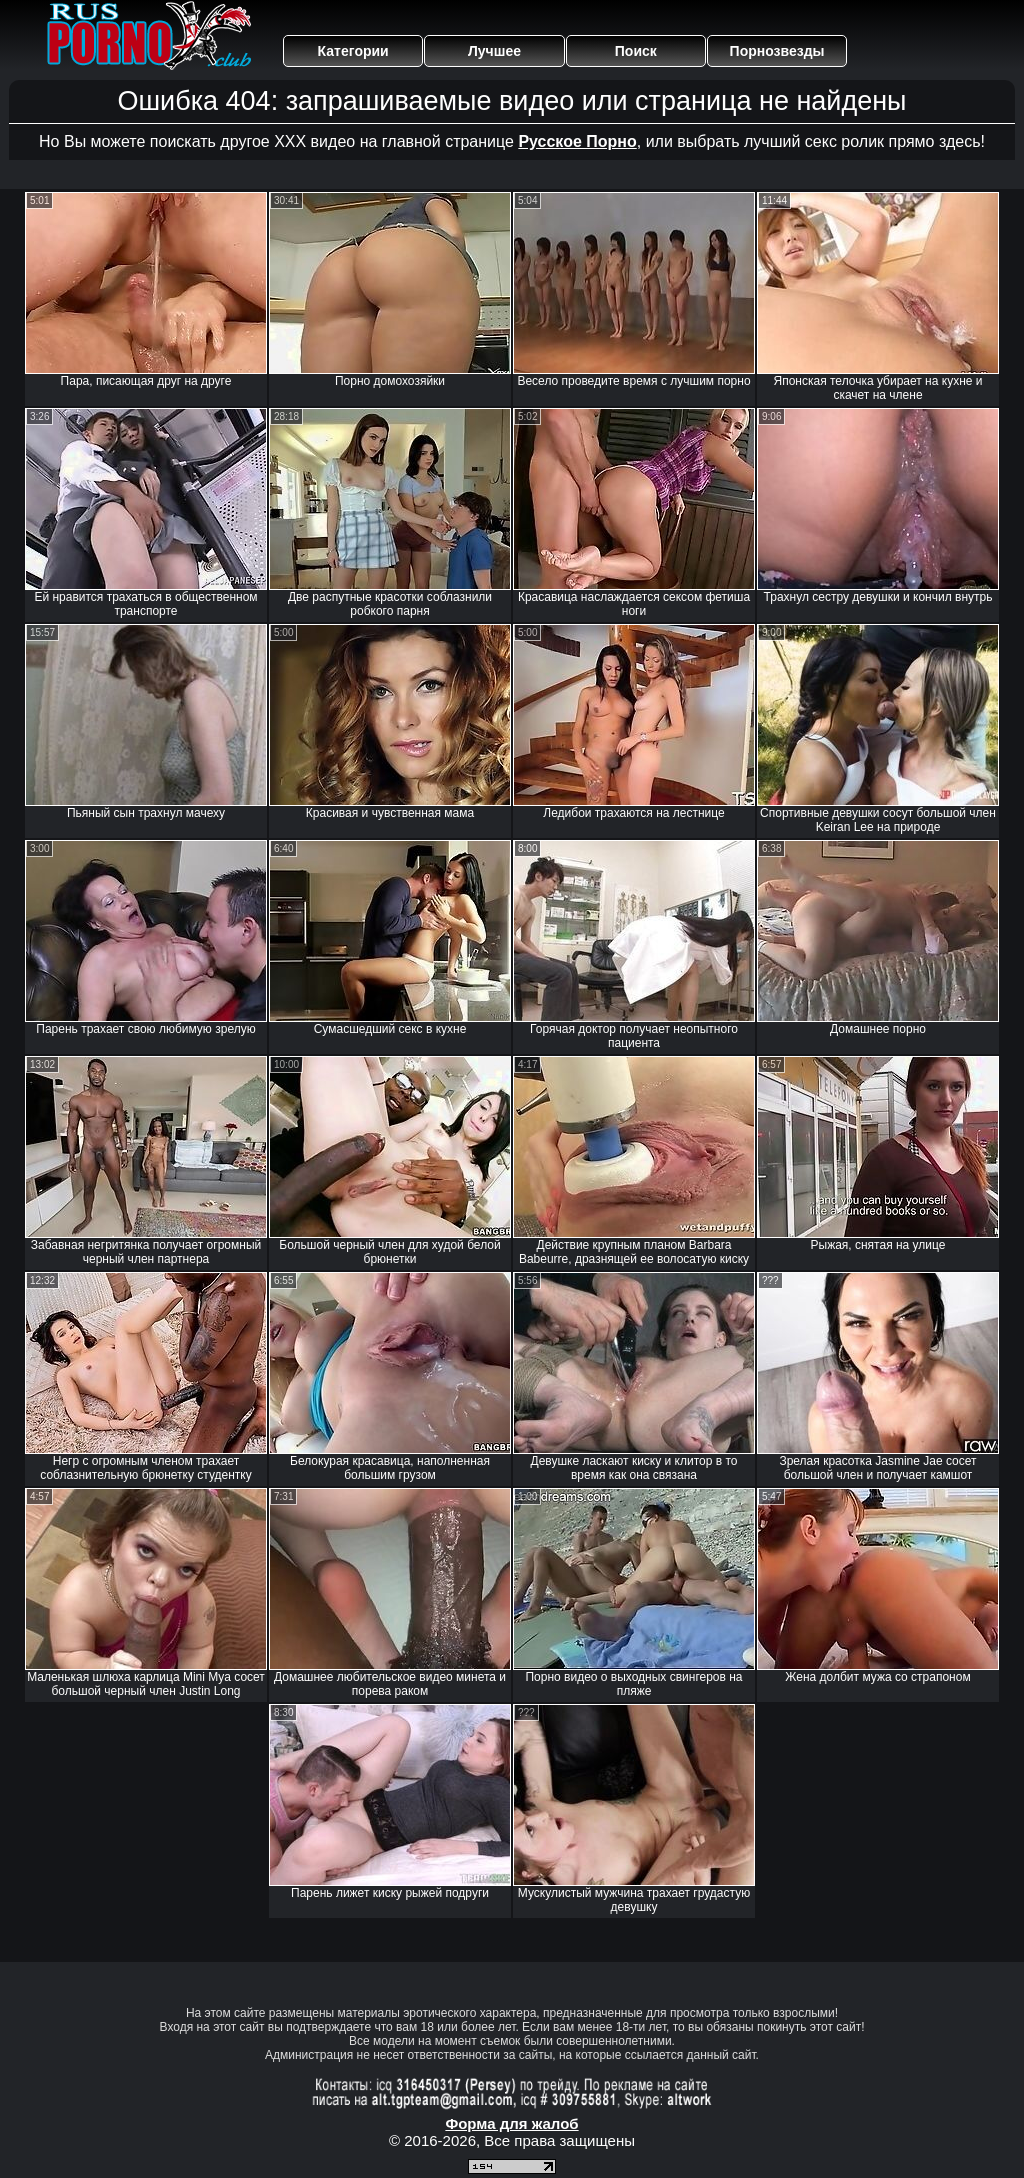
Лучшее (494, 51)
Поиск (636, 51)
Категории (353, 51)
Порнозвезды (777, 51)
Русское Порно (577, 141)
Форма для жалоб (511, 2123)
